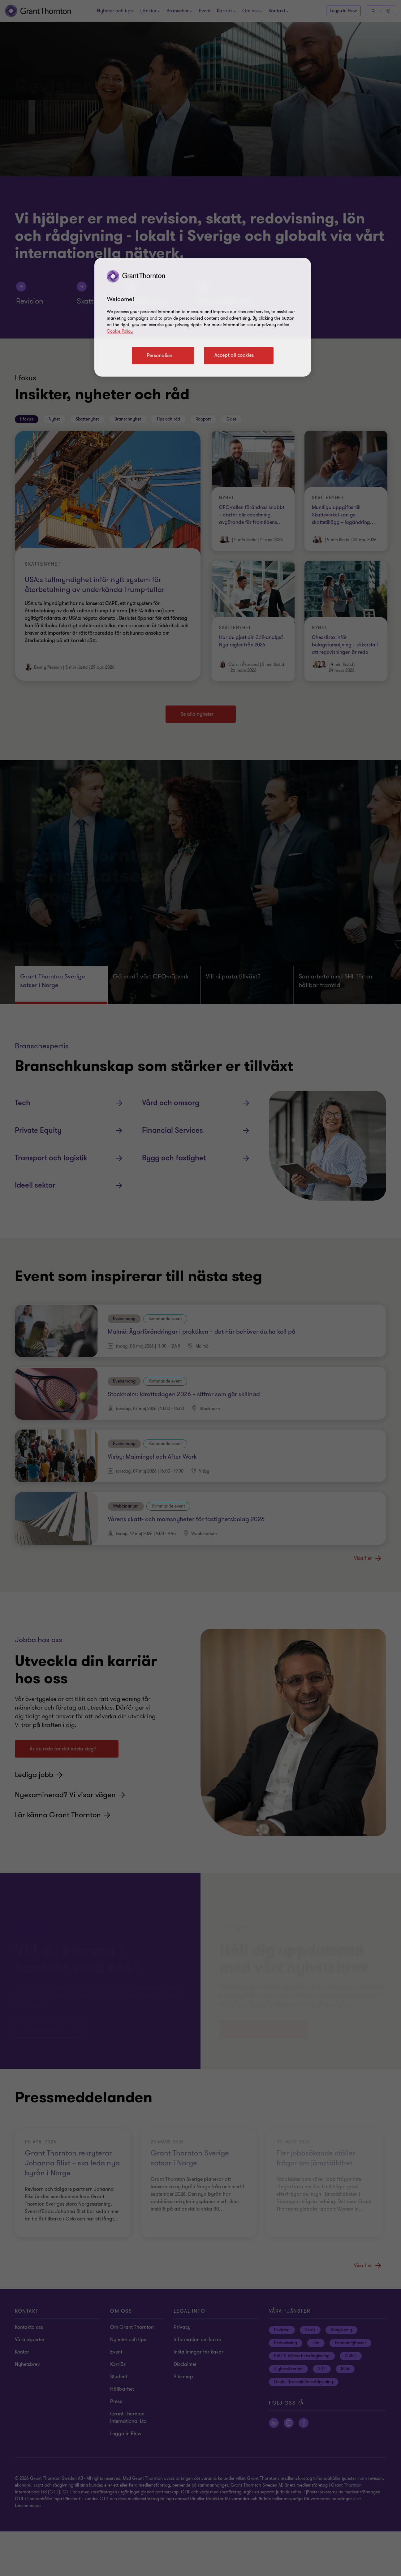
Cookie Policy (120, 331)
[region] (202, 317)
